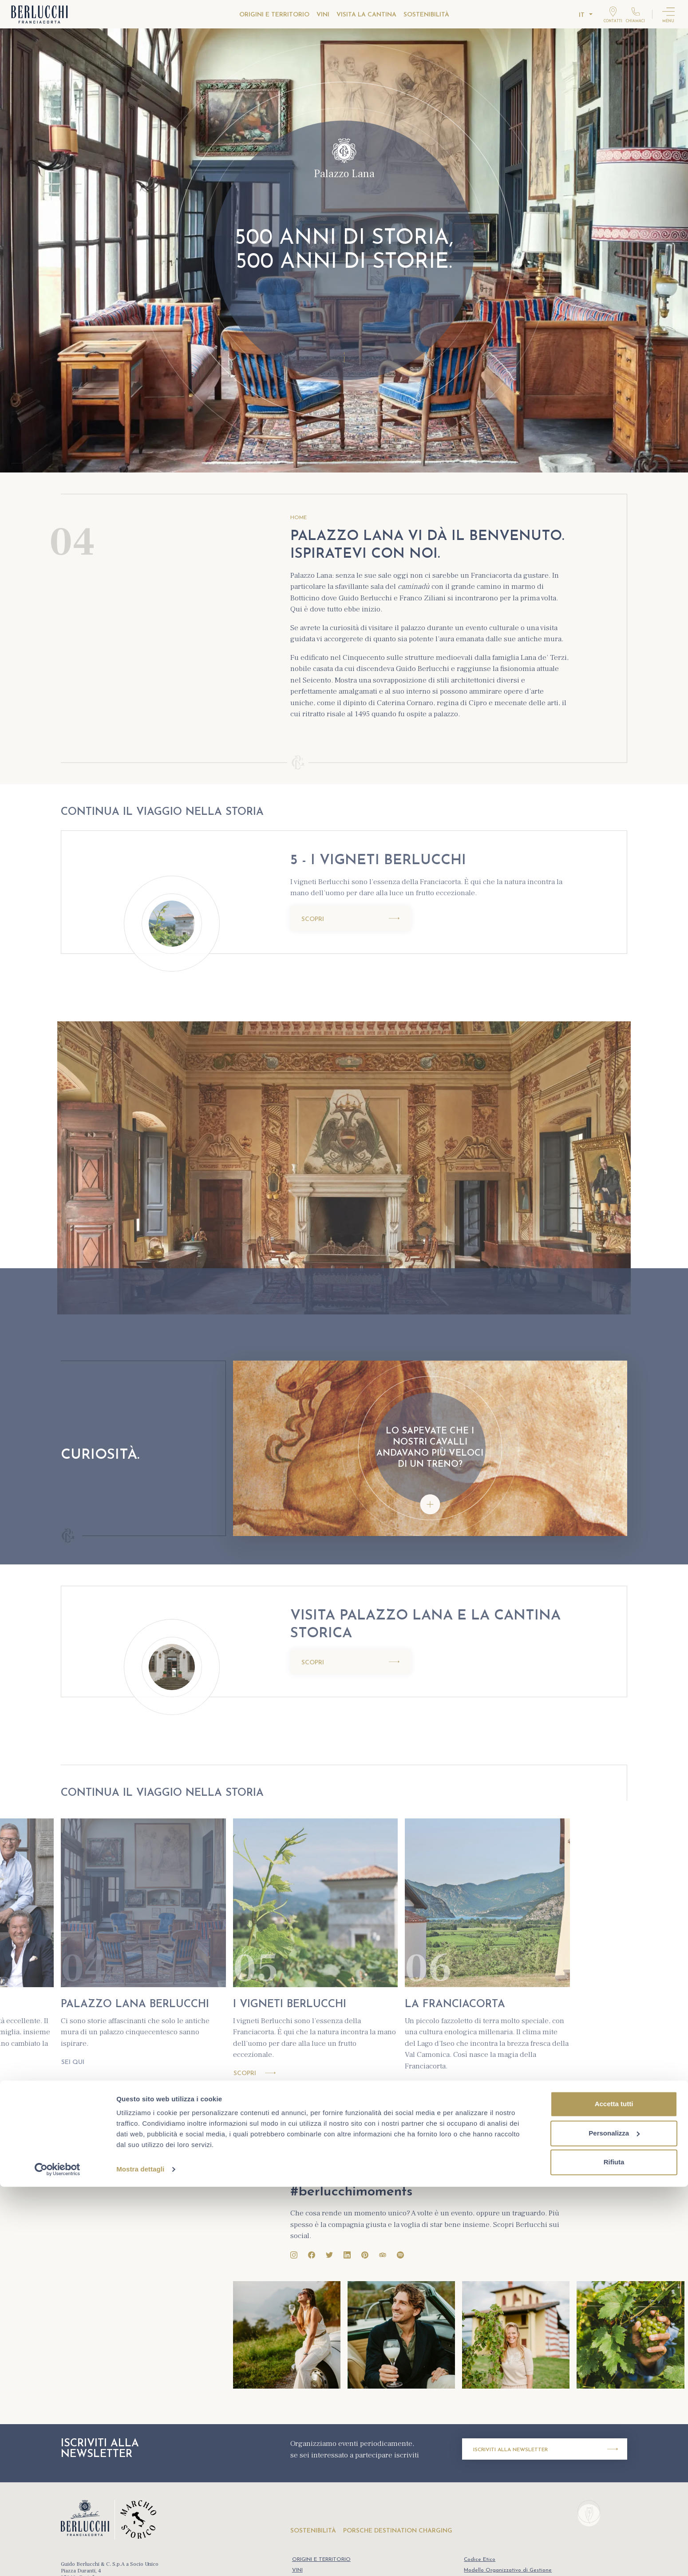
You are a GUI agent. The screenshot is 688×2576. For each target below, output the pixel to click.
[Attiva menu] (668, 14)
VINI (322, 15)
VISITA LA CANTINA (366, 15)
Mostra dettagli (140, 2558)
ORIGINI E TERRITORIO (274, 15)
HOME (298, 517)
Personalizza (614, 2522)
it (582, 15)
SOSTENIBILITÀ (426, 15)
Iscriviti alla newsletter (545, 2449)
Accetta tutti (614, 2493)
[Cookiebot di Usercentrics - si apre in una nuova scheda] (57, 2558)
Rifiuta (614, 2551)
